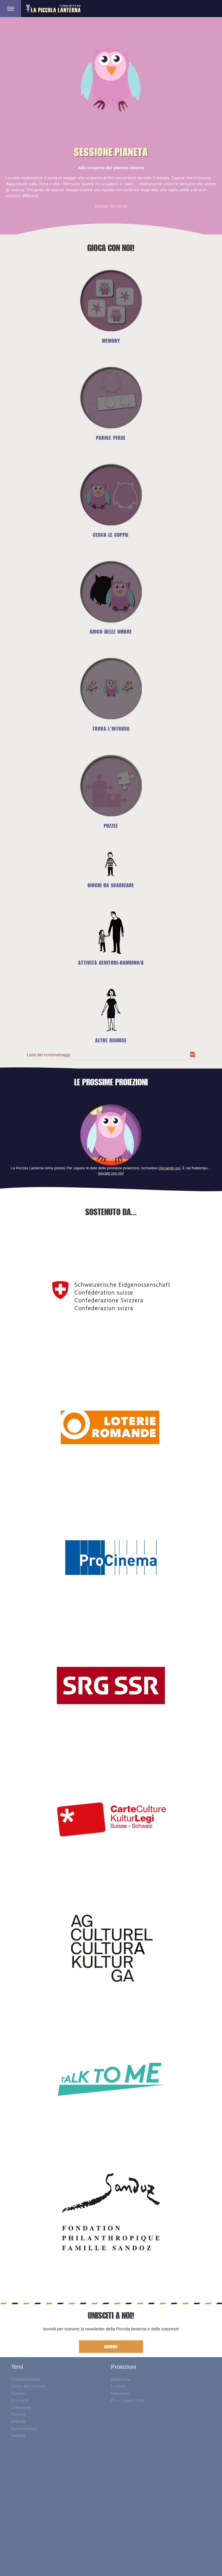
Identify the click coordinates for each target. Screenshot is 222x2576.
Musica (18, 2393)
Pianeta (18, 2414)
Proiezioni (123, 2367)
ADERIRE (111, 2346)
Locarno (118, 2386)
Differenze (20, 2407)
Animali (18, 2421)
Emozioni (20, 2400)
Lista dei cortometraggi (48, 1054)
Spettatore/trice (25, 2379)
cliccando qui (169, 1168)
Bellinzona (120, 2379)
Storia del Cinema (28, 2386)
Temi (17, 2367)
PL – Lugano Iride (127, 2400)
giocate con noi (110, 1173)
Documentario (24, 2428)
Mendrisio (120, 2393)
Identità (18, 2435)
